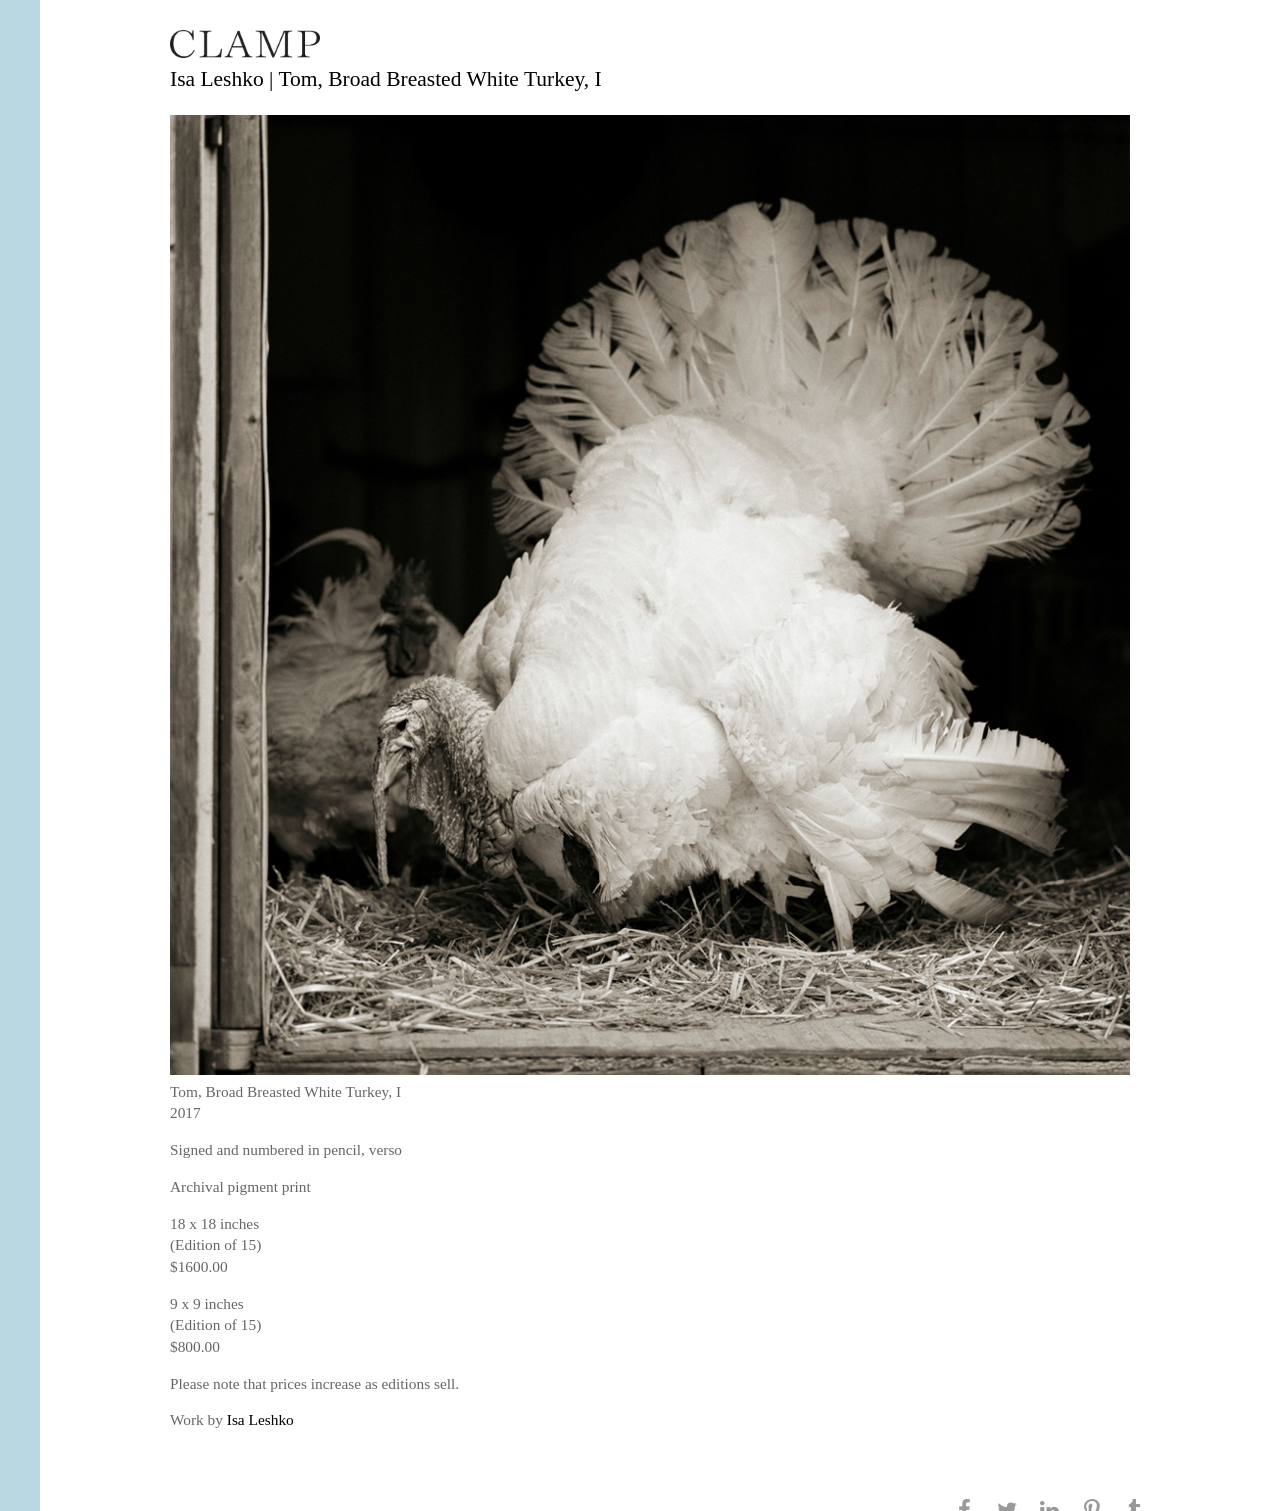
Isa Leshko (260, 1419)
